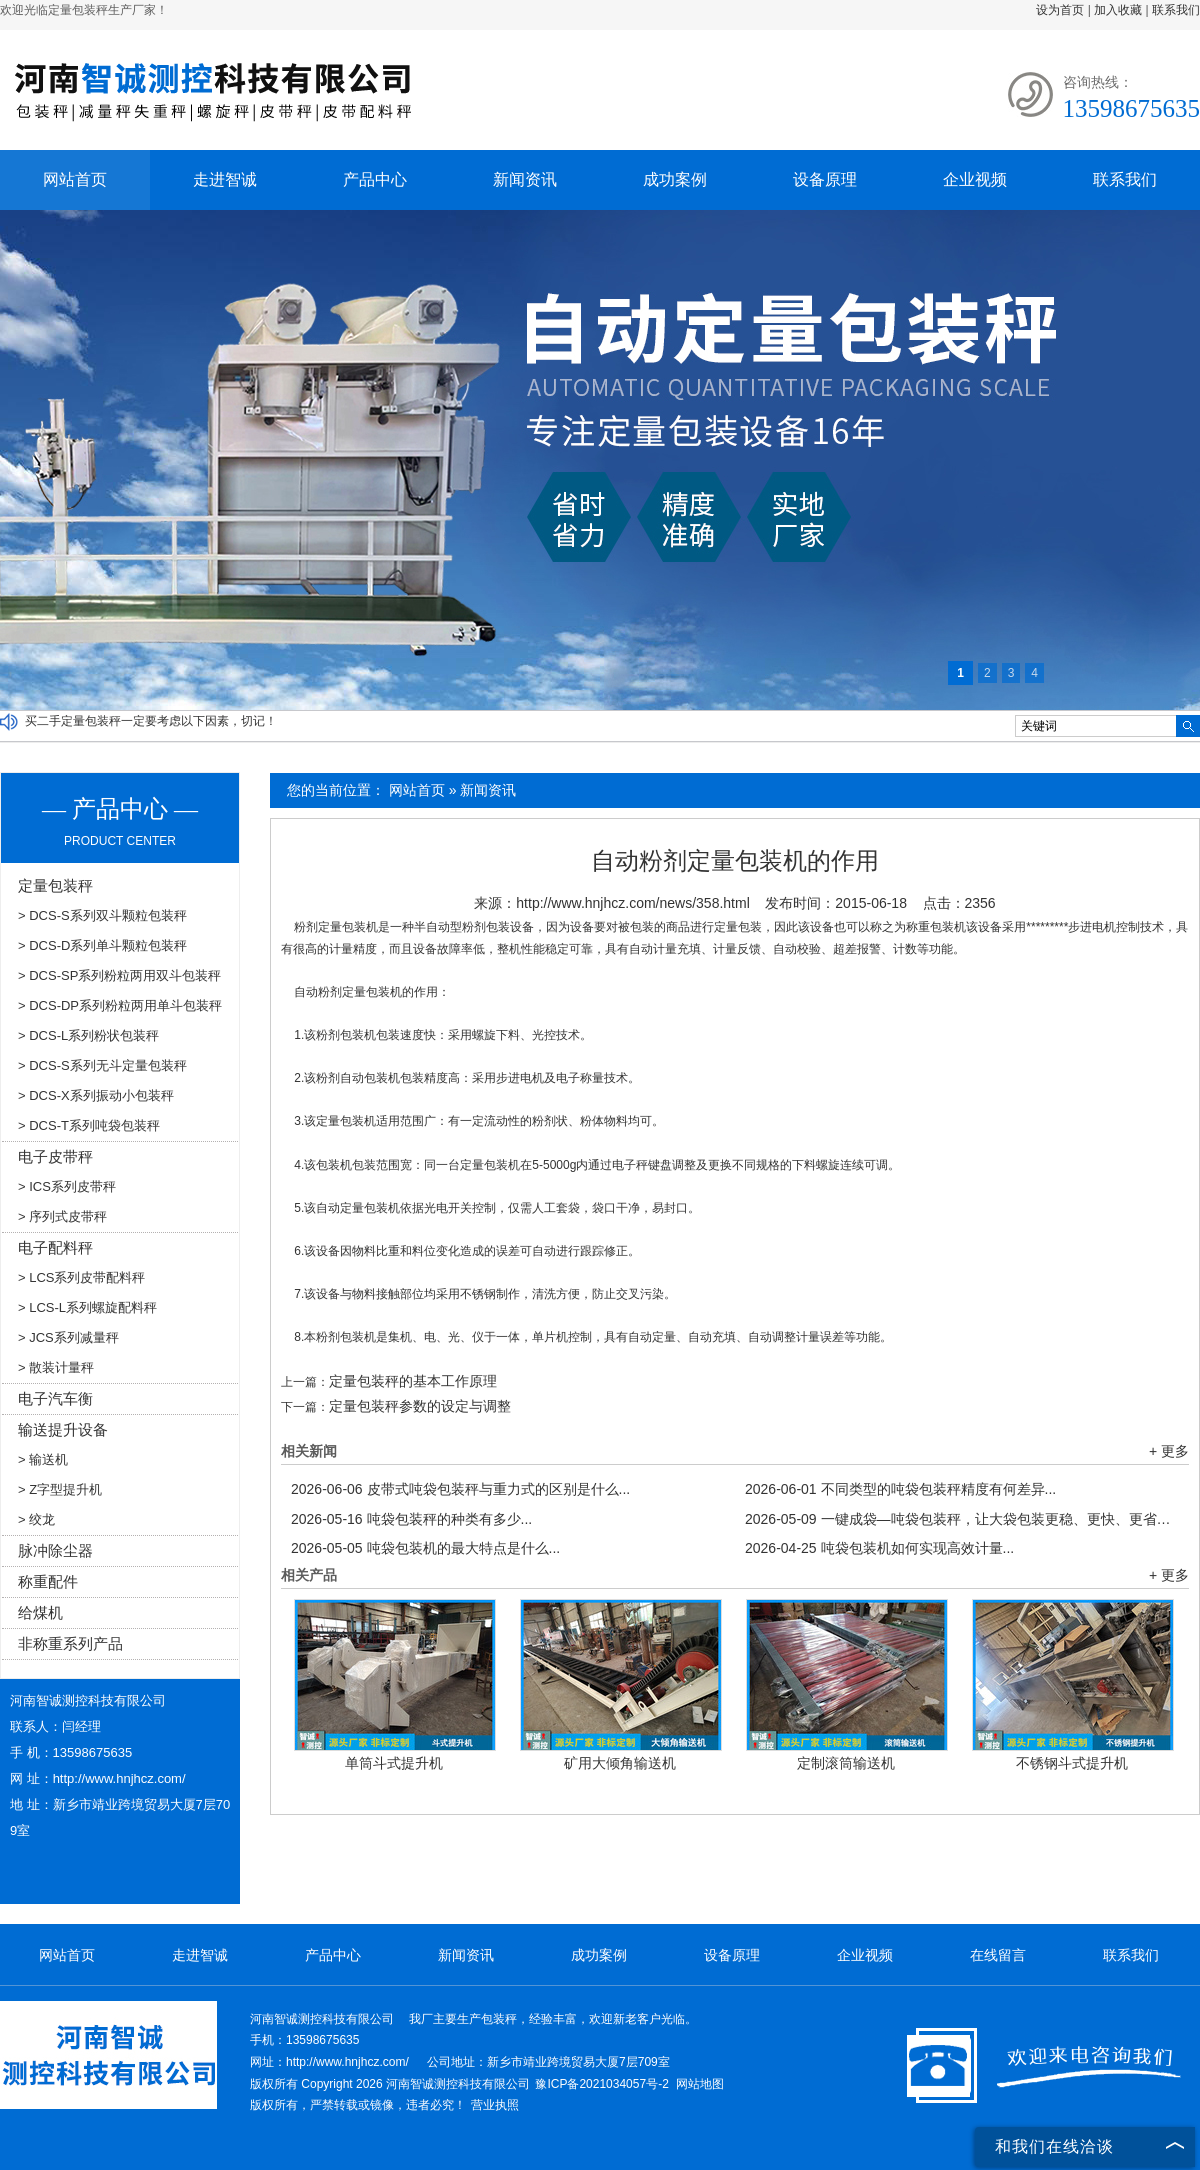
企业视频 (975, 179)
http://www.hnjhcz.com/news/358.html (632, 903)
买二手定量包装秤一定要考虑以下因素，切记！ (151, 721)
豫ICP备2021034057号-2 (601, 2084)
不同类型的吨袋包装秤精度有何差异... (900, 1489)
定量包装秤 (55, 885)
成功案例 (675, 179)
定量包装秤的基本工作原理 (413, 1381)
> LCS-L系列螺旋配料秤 (87, 1307)
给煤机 (40, 1612)
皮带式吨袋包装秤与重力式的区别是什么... (460, 1489)
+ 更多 (1169, 1451)
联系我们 (1176, 10)
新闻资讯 (525, 179)
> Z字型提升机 (60, 1489)
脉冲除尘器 (55, 1550)
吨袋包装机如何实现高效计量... (879, 1548)
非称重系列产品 (70, 1643)
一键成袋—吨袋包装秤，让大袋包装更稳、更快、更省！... (962, 1519)
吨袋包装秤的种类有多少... (411, 1519)
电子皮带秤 (55, 1156)
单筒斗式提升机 (394, 1763)
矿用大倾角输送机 (620, 1763)
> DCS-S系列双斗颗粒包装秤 (102, 915)
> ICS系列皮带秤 (67, 1186)
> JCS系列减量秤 (68, 1337)
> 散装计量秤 (56, 1367)
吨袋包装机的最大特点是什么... (425, 1548)
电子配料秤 (55, 1247)
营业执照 (495, 2105)
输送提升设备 (63, 1429)
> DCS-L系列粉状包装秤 (88, 1035)
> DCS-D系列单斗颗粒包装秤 (102, 945)
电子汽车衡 (55, 1398)
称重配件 (48, 1581)
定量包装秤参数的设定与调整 (420, 1406)
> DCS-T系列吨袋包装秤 (89, 1125)
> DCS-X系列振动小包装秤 (96, 1095)
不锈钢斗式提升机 (1072, 1763)
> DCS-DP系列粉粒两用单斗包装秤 (120, 1005)
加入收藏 (1118, 10)
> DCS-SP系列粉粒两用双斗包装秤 (119, 975)
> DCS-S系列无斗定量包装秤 (102, 1065)
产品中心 (375, 179)
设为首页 (1060, 10)
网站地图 (700, 2084)
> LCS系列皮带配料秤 (82, 1277)
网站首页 (75, 179)
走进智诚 (225, 179)
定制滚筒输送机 (846, 1763)
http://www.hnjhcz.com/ (119, 1778)
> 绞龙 (36, 1519)
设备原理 (825, 179)
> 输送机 (43, 1459)
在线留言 (998, 1955)
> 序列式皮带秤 (62, 1216)
